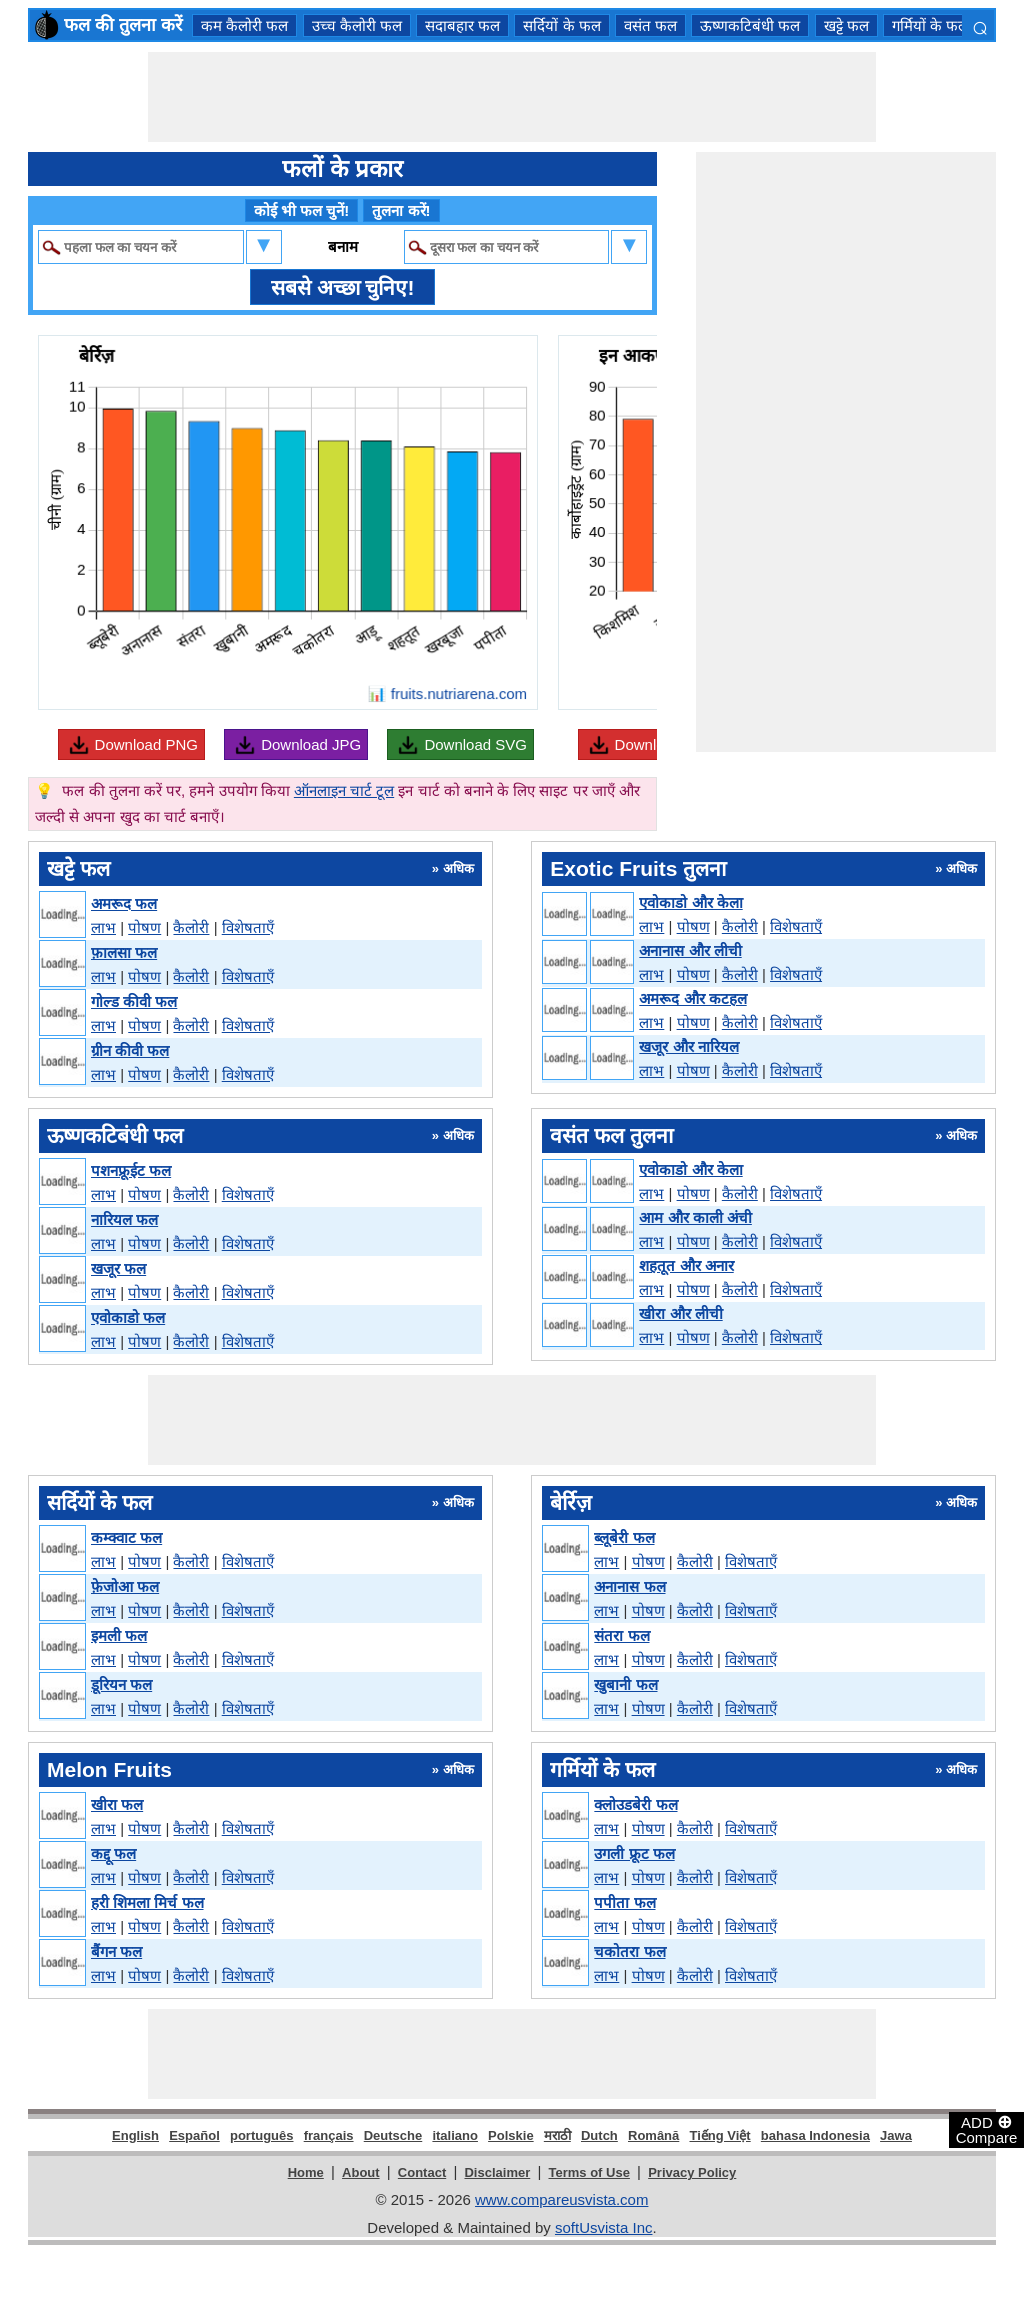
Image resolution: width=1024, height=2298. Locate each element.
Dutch (599, 2135)
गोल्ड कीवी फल (134, 1001)
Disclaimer (497, 2172)
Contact (422, 2172)
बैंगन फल (116, 1951)
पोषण (144, 927)
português (262, 2135)
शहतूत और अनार (686, 1265)
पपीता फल (624, 1902)
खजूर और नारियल (688, 1046)
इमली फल (119, 1635)
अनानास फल (629, 1586)
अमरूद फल (124, 903)
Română (653, 2135)
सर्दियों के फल (561, 25)
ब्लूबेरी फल (624, 1537)
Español (194, 2135)
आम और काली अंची (695, 1217)
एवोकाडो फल (128, 1317)
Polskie (511, 2135)
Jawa (896, 2135)
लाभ (103, 927)
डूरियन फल (121, 1684)
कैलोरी (191, 927)
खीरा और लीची (680, 1313)
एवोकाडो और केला (690, 902)
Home (306, 2172)
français (329, 2135)
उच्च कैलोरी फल (357, 25)
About (361, 2172)
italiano (455, 2135)
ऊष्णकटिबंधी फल (750, 25)
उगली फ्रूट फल (634, 1853)
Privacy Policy (692, 2172)
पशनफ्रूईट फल (131, 1170)
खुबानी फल (625, 1684)
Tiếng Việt (719, 2135)
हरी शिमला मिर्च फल (147, 1902)
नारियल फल (124, 1219)
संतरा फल (621, 1635)
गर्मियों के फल (930, 25)
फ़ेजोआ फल (125, 1586)
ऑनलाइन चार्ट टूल (344, 790)
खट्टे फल (846, 25)
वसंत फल (650, 25)
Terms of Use (589, 2172)
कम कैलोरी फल (244, 25)
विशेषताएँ (248, 927)
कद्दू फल (113, 1853)
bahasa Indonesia (815, 2135)
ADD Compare (987, 2129)
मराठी (557, 2135)
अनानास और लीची (690, 950)
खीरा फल (117, 1804)
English (135, 2135)
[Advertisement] (512, 97)
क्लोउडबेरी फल (635, 1804)
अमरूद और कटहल (692, 998)
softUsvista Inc (604, 2227)
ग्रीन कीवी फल (130, 1050)
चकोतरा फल (629, 1951)
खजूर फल (118, 1268)
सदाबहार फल (462, 25)
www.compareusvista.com (561, 2199)
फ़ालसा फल (124, 952)
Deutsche (393, 2135)
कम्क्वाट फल (126, 1537)
